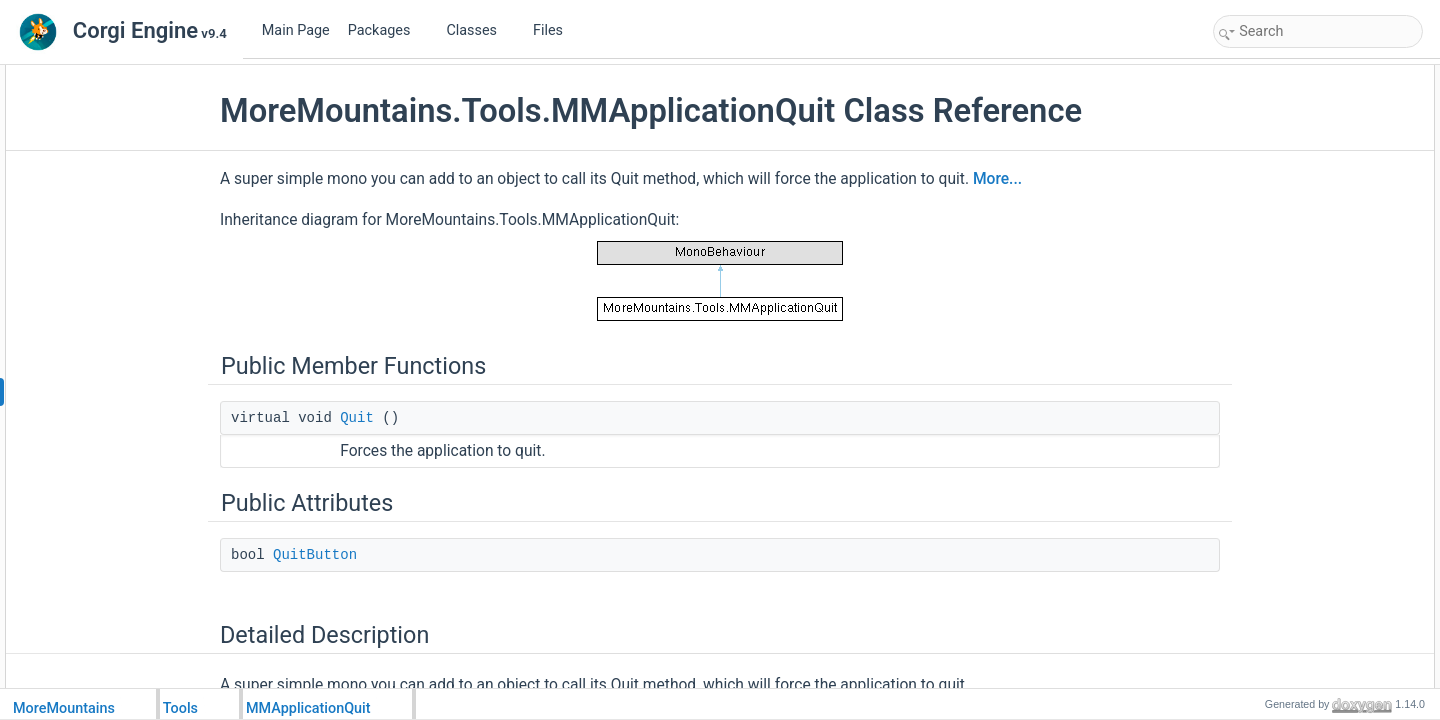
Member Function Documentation (1307, 186)
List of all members (1269, 274)
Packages (387, 30)
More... (1043, 179)
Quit (403, 418)
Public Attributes (1262, 120)
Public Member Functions (1286, 76)
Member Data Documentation (1297, 230)
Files (555, 30)
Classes (479, 30)
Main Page (296, 30)
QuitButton (361, 555)
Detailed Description (1272, 164)
